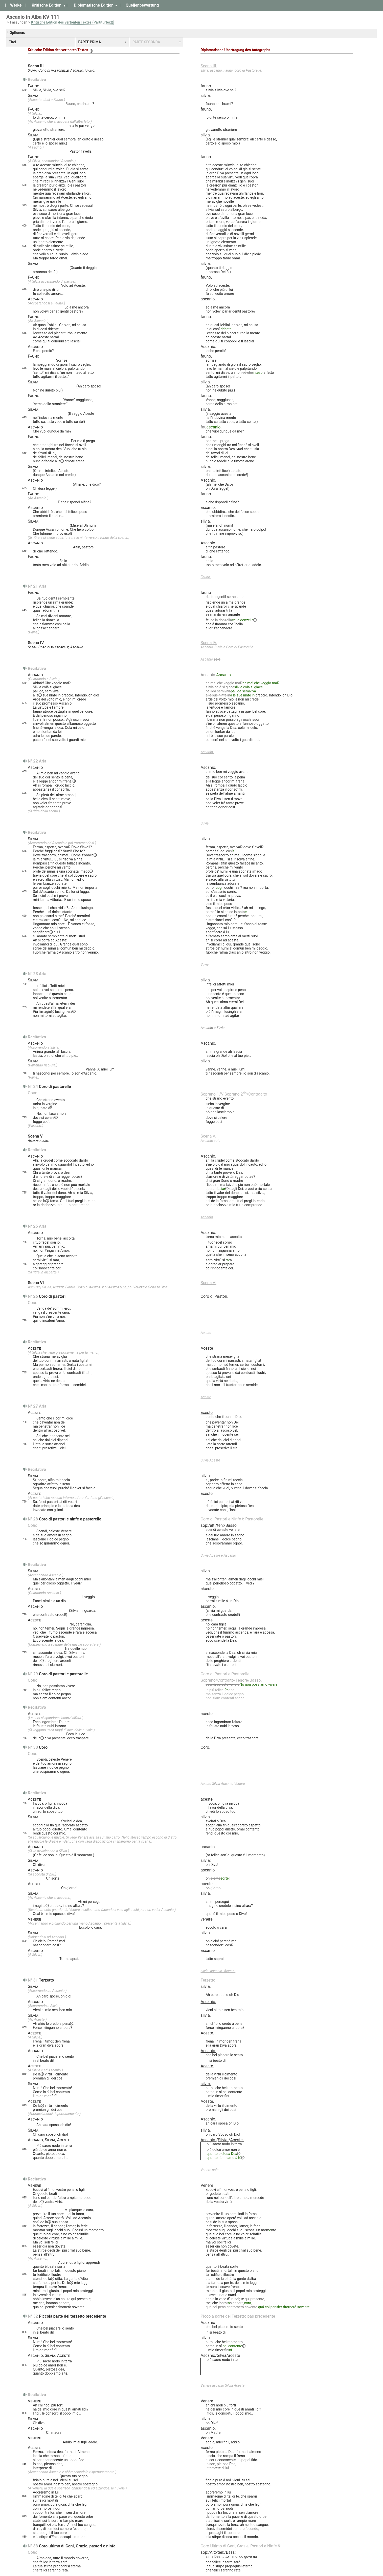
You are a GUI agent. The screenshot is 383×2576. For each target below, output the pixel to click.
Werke (15, 5)
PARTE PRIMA (89, 42)
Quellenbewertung (142, 5)
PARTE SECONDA (146, 42)
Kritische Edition (46, 5)
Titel (12, 42)
